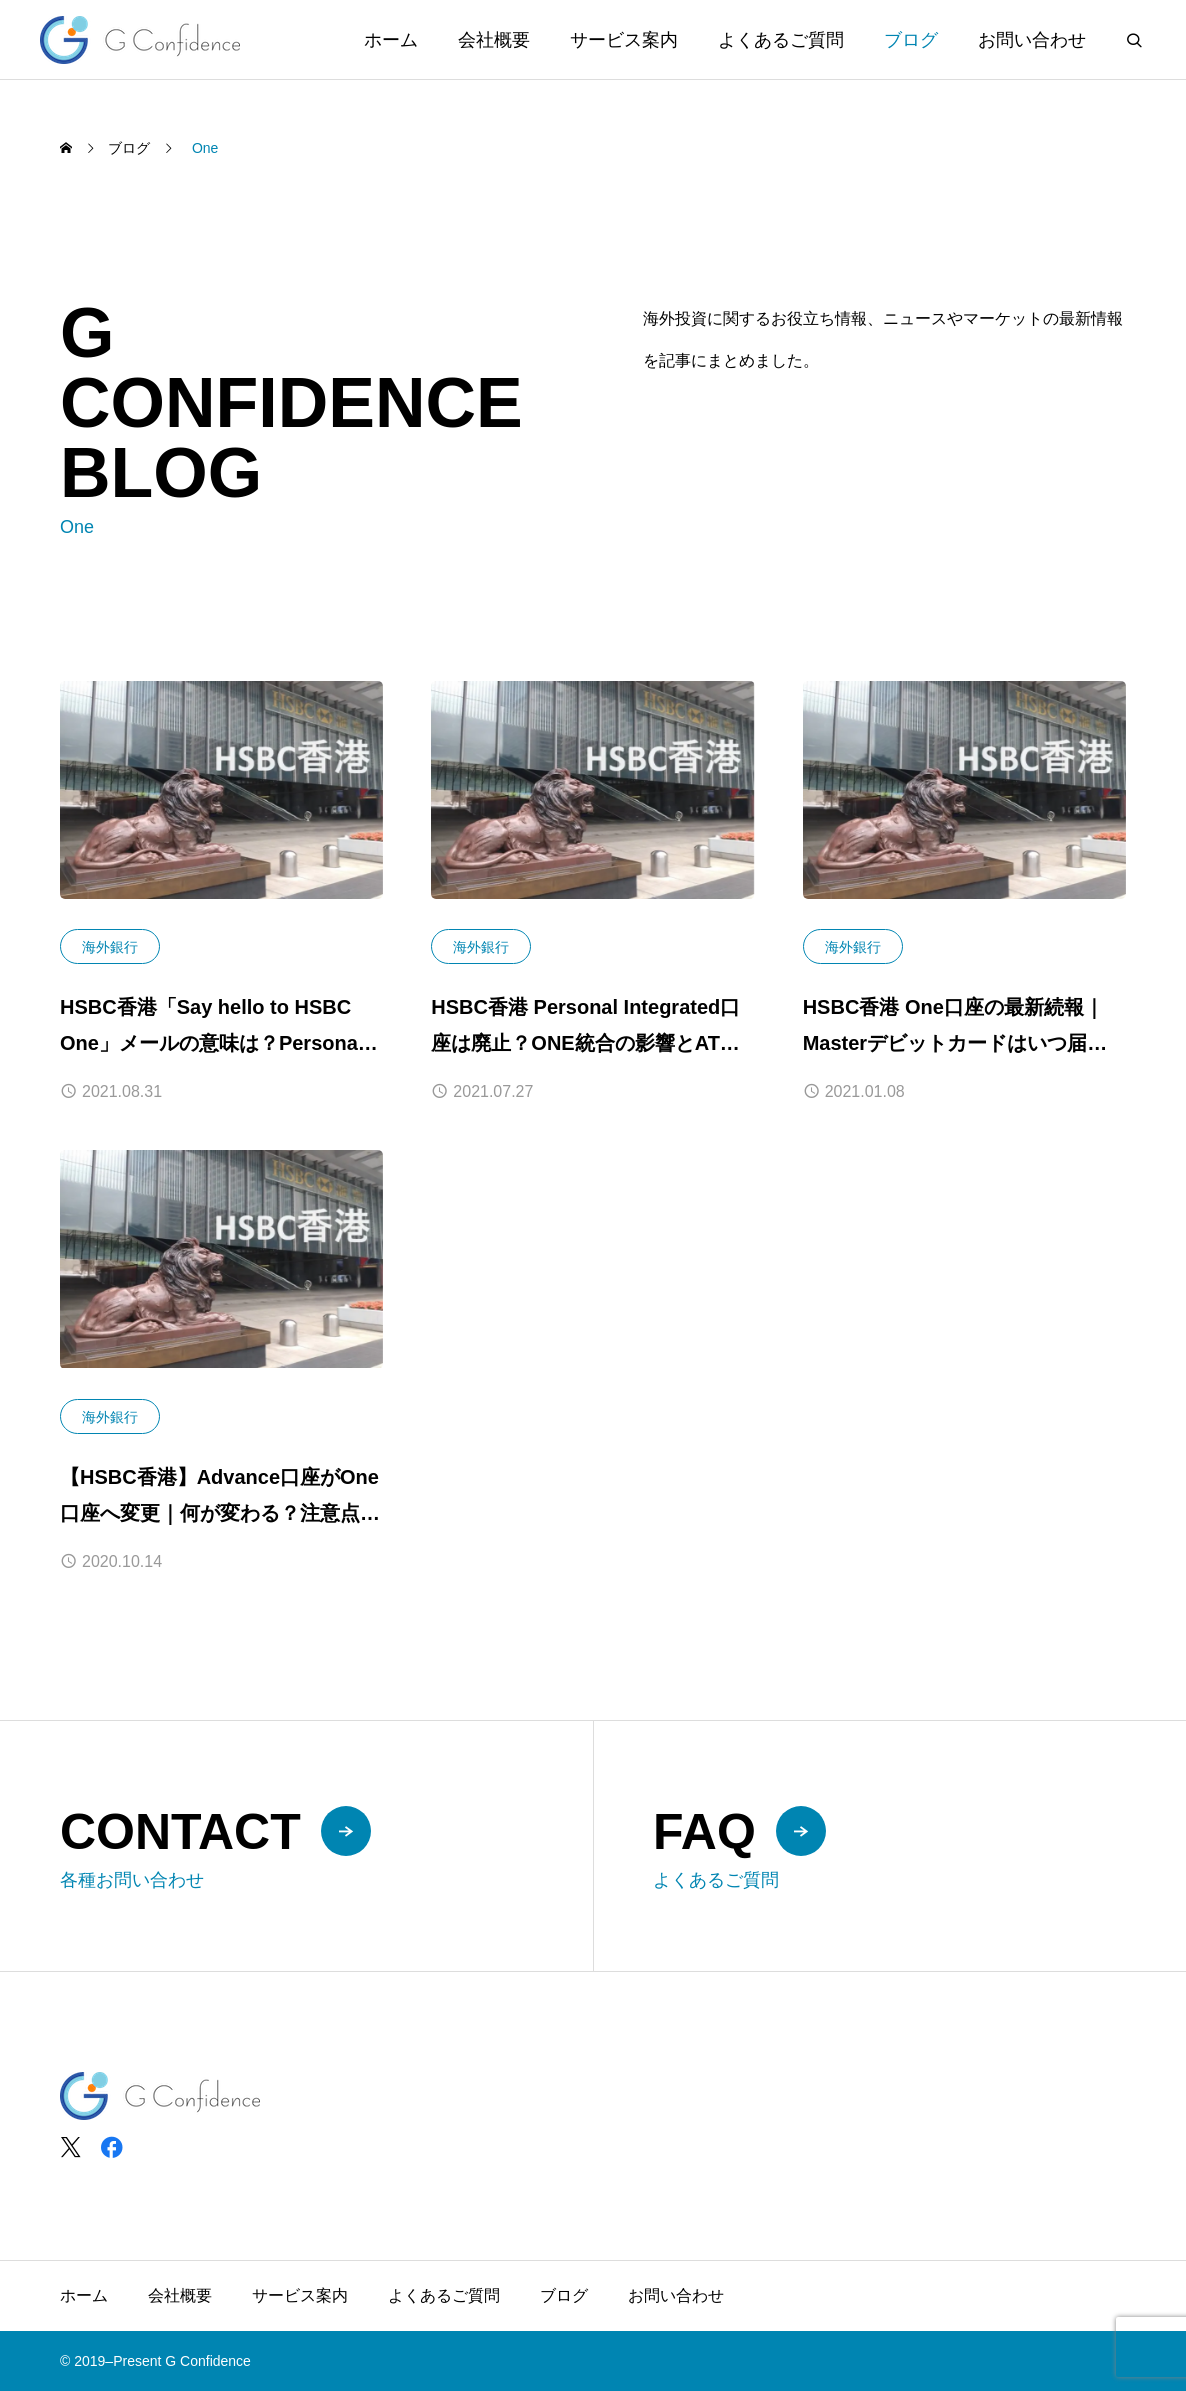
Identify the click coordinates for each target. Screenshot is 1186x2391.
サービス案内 (624, 40)
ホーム (391, 40)
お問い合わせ (1032, 40)
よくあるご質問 (781, 40)
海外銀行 (110, 947)
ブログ (911, 40)
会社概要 (494, 40)
